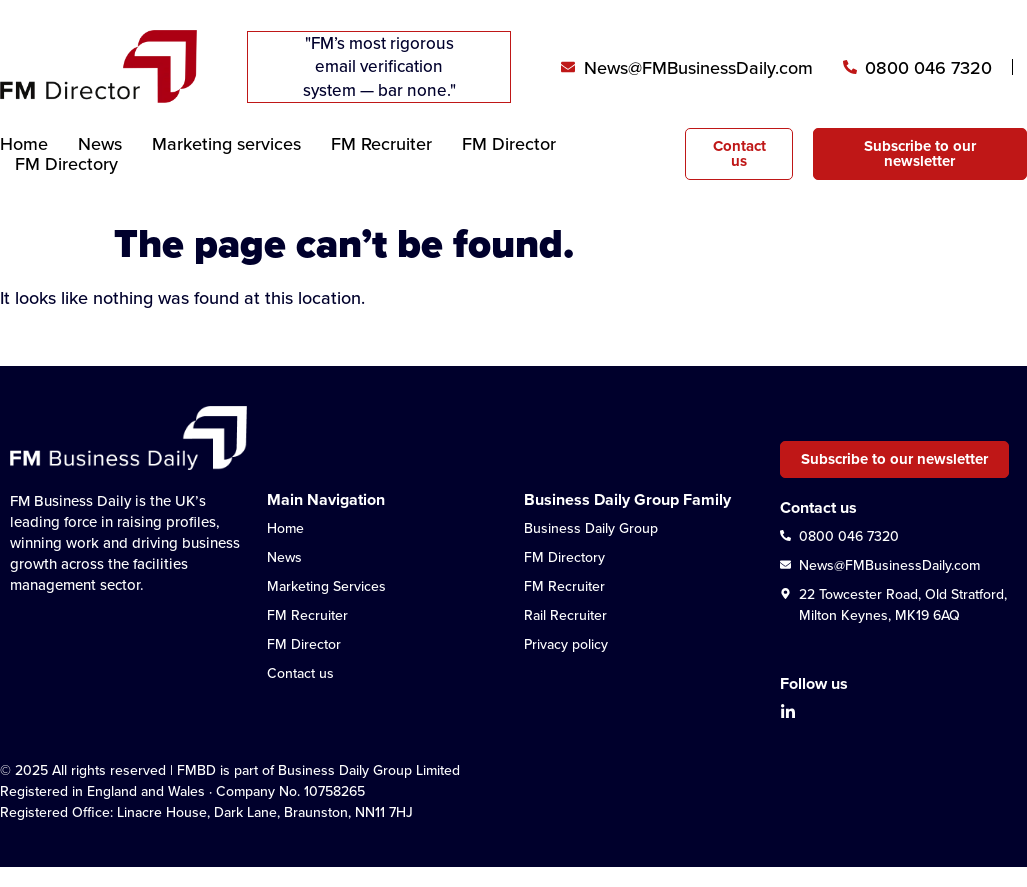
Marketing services (226, 144)
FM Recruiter (381, 144)
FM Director (509, 144)
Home (24, 144)
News (100, 144)
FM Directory (66, 164)
